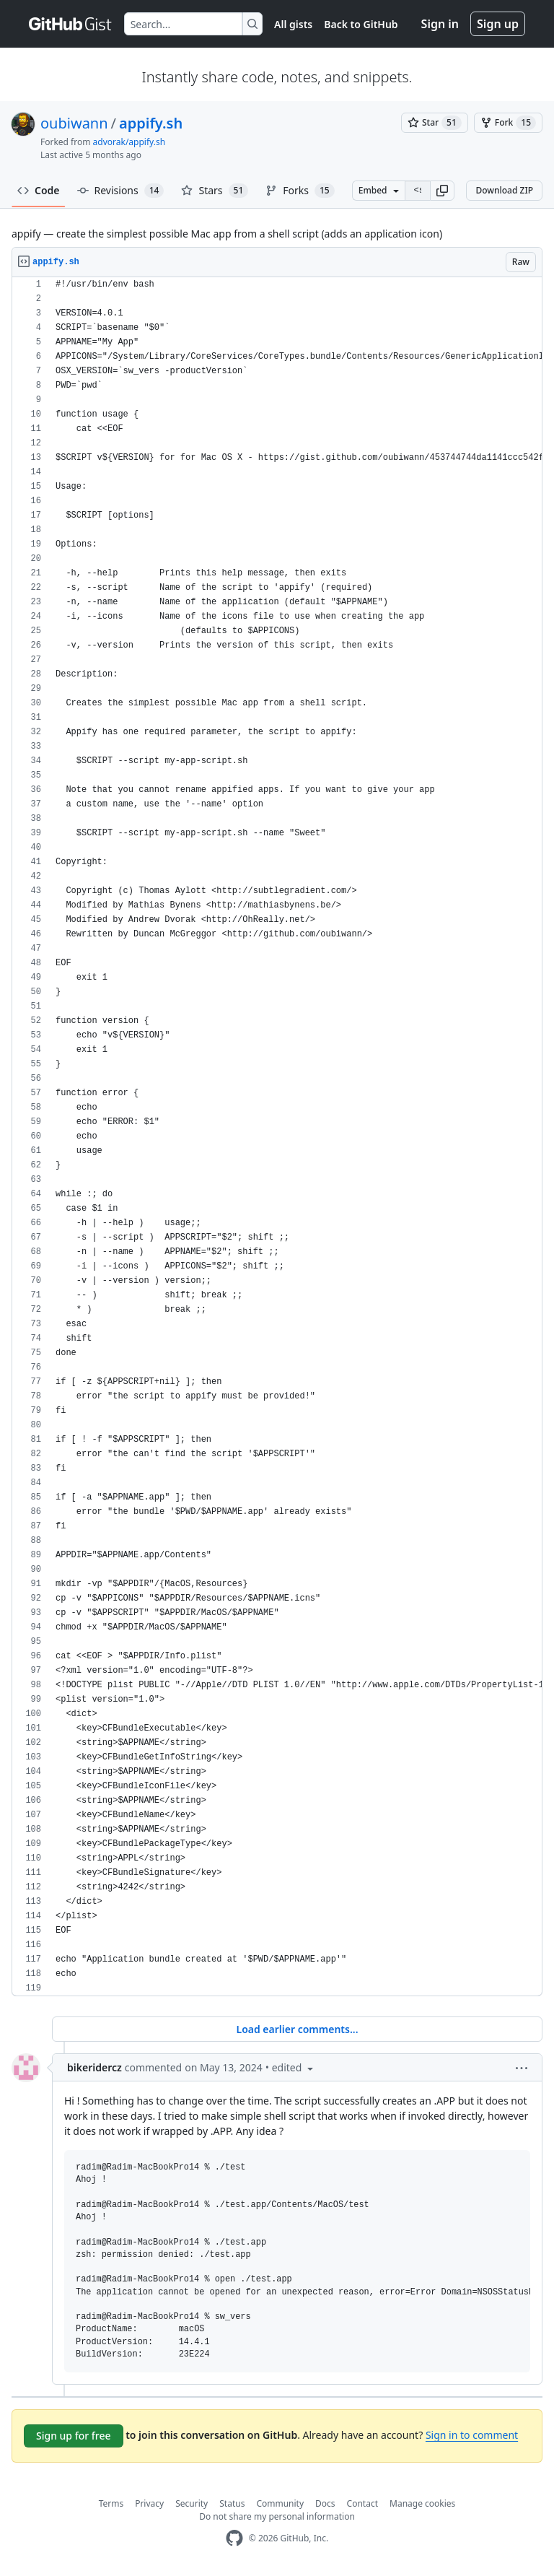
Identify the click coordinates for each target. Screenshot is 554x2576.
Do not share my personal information (277, 2516)
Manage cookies (422, 2503)
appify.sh (151, 123)
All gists (293, 24)
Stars (214, 190)
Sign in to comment (472, 2435)
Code (38, 190)
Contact (362, 2503)
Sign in (440, 24)
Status (232, 2503)
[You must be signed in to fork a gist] (508, 123)
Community (280, 2503)
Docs (325, 2503)
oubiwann (74, 123)
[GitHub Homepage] (234, 2538)
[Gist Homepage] (71, 23)
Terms (111, 2503)
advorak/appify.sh (129, 142)
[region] (277, 1136)
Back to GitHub (360, 24)
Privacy (149, 2503)
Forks (299, 190)
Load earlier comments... (297, 2029)
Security (191, 2503)
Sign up (498, 24)
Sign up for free (73, 2435)
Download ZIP (504, 190)
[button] (442, 190)
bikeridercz (94, 2067)
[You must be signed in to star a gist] (434, 123)
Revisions (120, 190)
